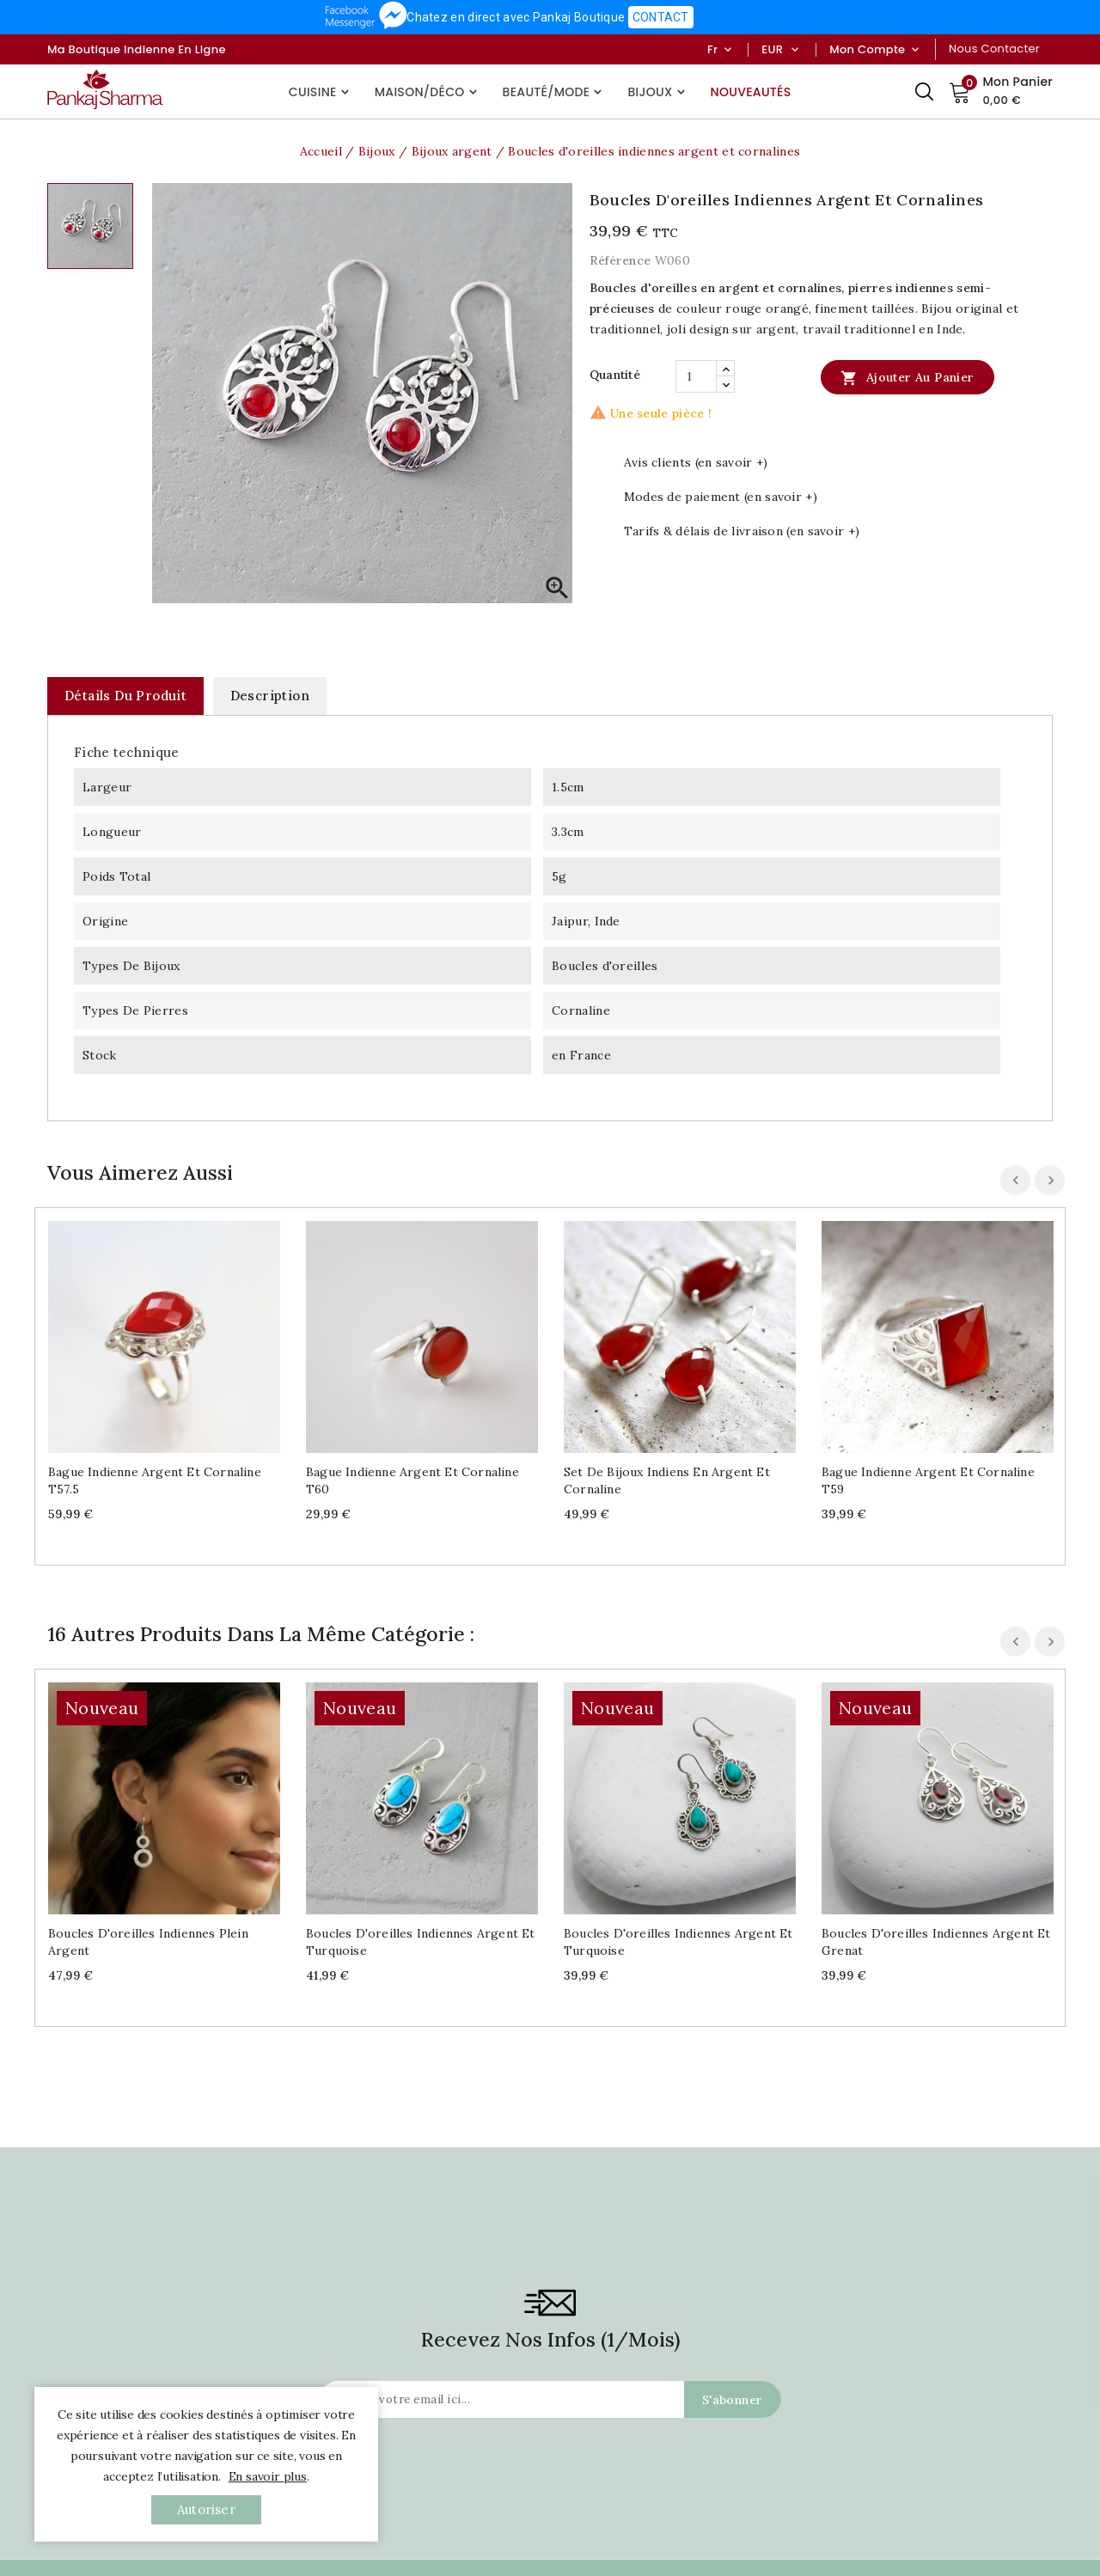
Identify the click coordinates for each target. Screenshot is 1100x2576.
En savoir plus (268, 2476)
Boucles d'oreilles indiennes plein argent (148, 1730)
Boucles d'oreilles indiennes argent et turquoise (420, 1730)
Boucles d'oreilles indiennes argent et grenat (936, 1730)
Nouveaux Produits (316, 2548)
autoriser (206, 2509)
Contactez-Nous (89, 2548)
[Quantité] (696, 376)
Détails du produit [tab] (125, 695)
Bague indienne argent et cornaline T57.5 (154, 1480)
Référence (620, 260)
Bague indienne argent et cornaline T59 (928, 1480)
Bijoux (657, 92)
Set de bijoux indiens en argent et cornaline (667, 1480)
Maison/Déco (428, 92)
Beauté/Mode (555, 92)
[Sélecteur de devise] (794, 49)
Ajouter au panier (907, 377)
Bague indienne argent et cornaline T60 (412, 1480)
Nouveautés (751, 92)
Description (269, 695)
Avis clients (750, 2437)
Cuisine (321, 92)
